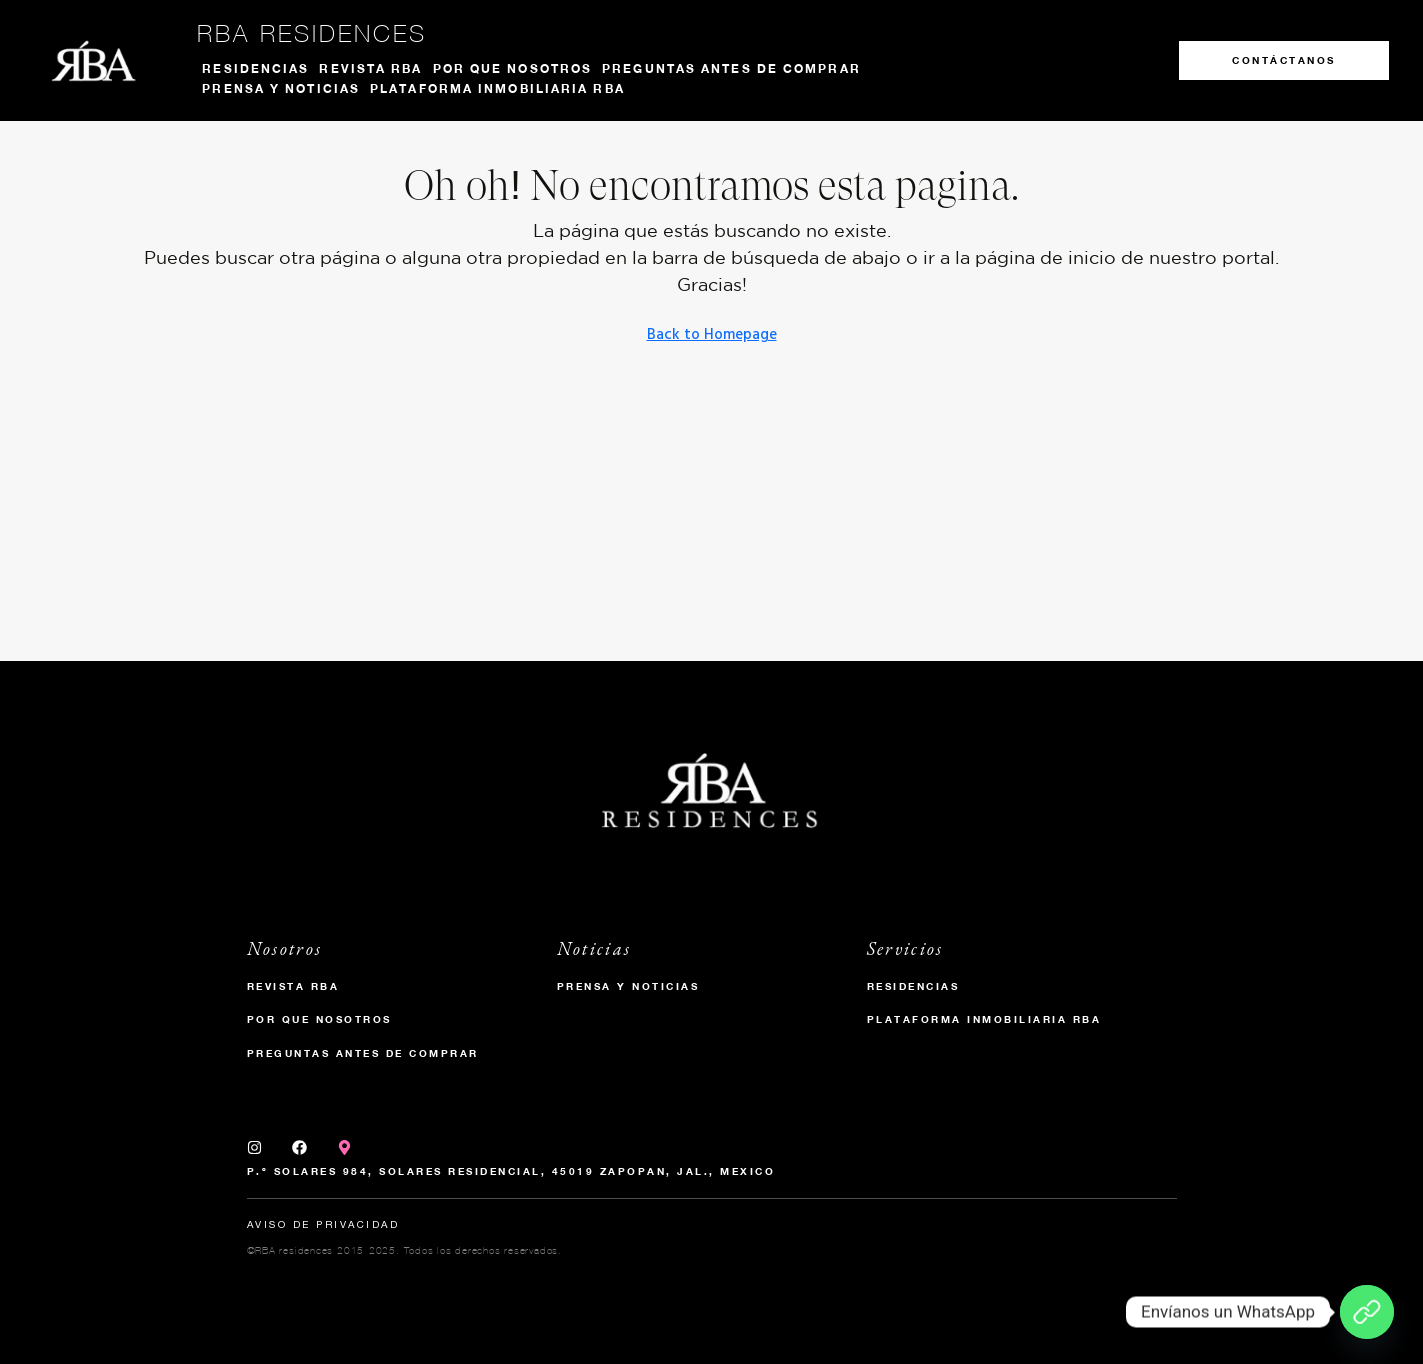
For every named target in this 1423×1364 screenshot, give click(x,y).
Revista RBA (370, 68)
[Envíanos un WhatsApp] (1367, 1312)
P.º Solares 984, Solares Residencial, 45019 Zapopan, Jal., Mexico (511, 1171)
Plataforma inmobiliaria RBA (497, 88)
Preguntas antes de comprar (731, 68)
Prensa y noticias (281, 88)
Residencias (255, 68)
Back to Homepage (712, 335)
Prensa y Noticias (628, 986)
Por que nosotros (513, 68)
